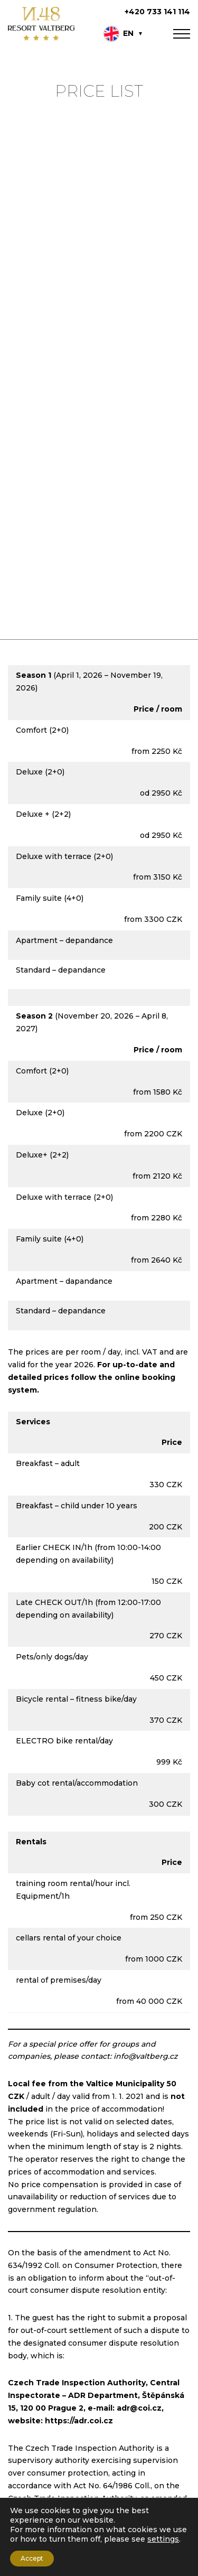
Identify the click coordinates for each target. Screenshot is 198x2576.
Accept (32, 2558)
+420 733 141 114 (157, 11)
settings (163, 2539)
